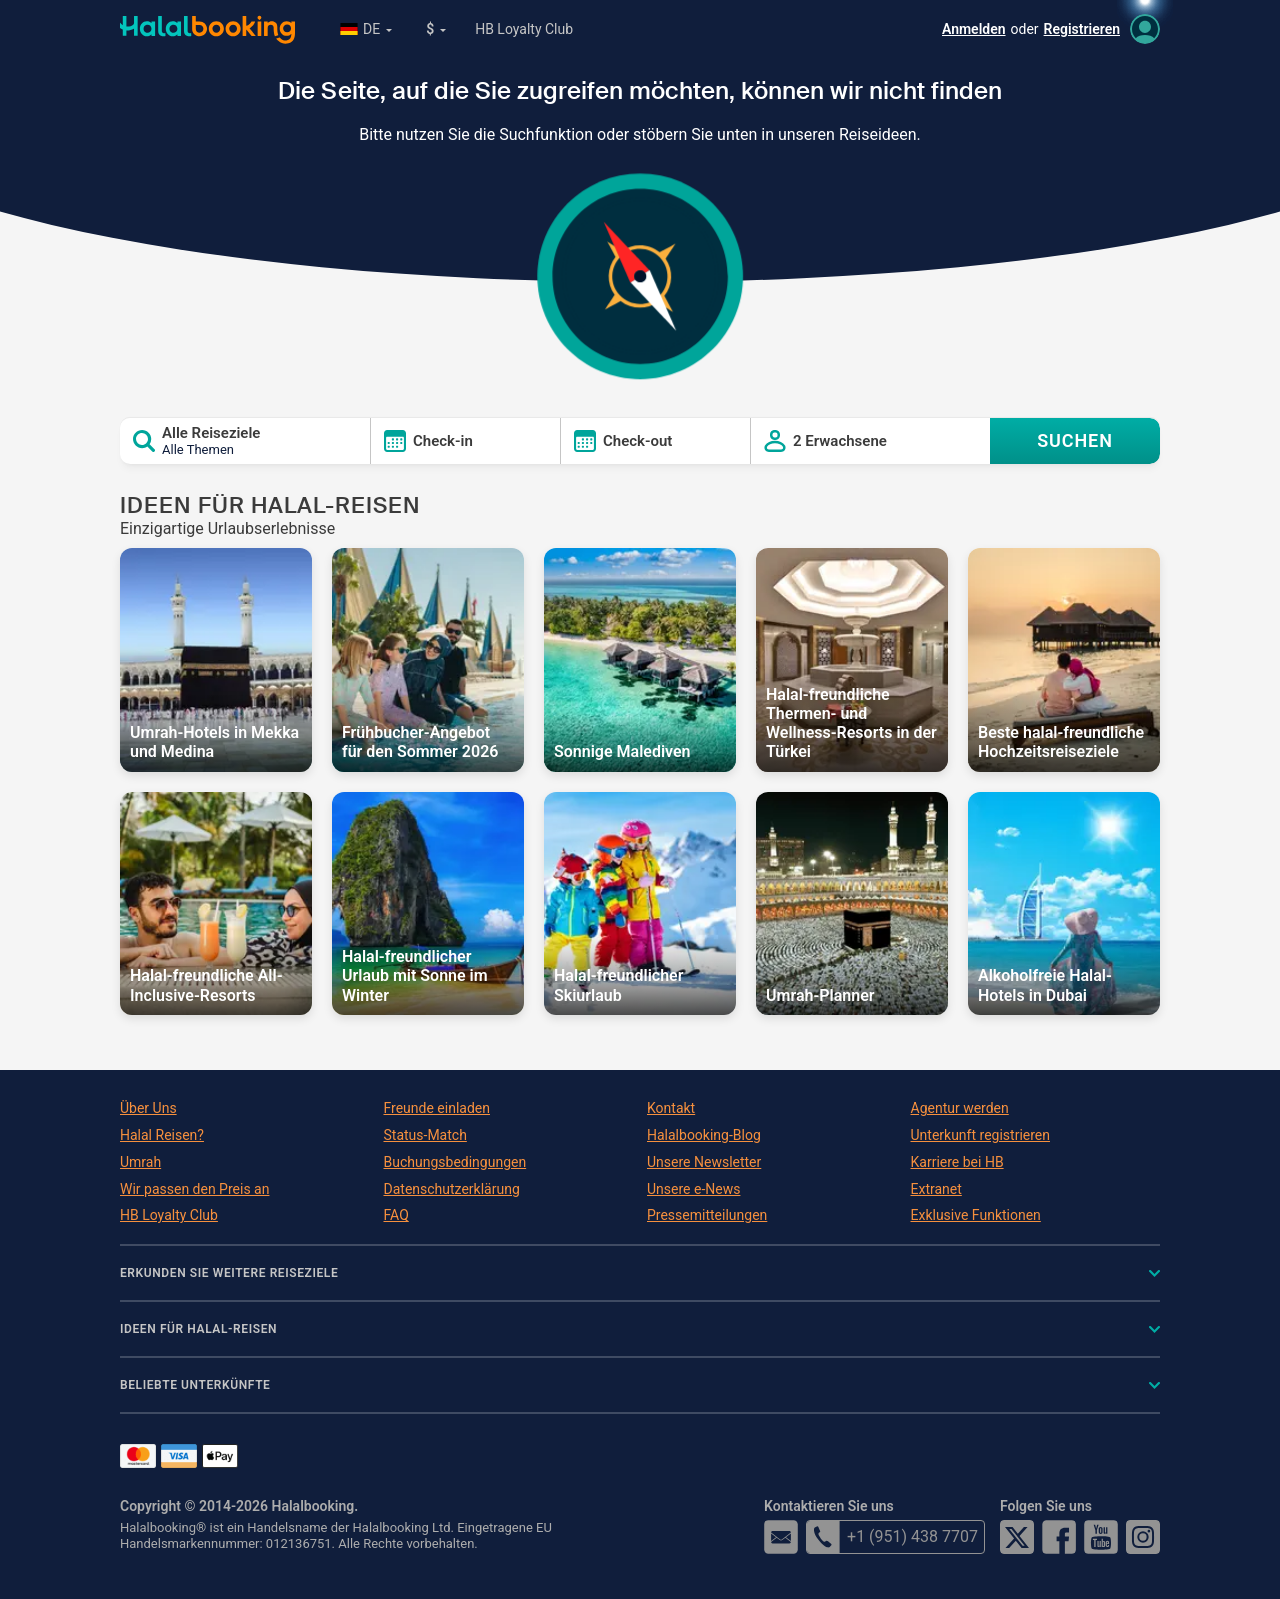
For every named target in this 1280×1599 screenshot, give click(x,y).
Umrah (140, 1162)
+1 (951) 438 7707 (892, 1537)
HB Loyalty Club (524, 29)
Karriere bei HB (957, 1162)
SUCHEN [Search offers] (1075, 440)
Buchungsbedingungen (455, 1162)
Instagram (1143, 1537)
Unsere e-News (693, 1189)
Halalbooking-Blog (704, 1135)
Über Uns (148, 1108)
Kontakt (671, 1108)
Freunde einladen (437, 1108)
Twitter (1017, 1537)
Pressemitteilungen (707, 1215)
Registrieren (1082, 29)
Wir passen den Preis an (194, 1189)
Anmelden (974, 29)
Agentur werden (960, 1108)
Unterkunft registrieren (980, 1135)
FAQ (396, 1215)
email (781, 1537)
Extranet (936, 1189)
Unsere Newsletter (704, 1162)
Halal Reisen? (162, 1135)
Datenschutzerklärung (452, 1189)
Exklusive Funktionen (976, 1215)
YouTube (1101, 1537)
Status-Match (425, 1135)
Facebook (1059, 1537)
